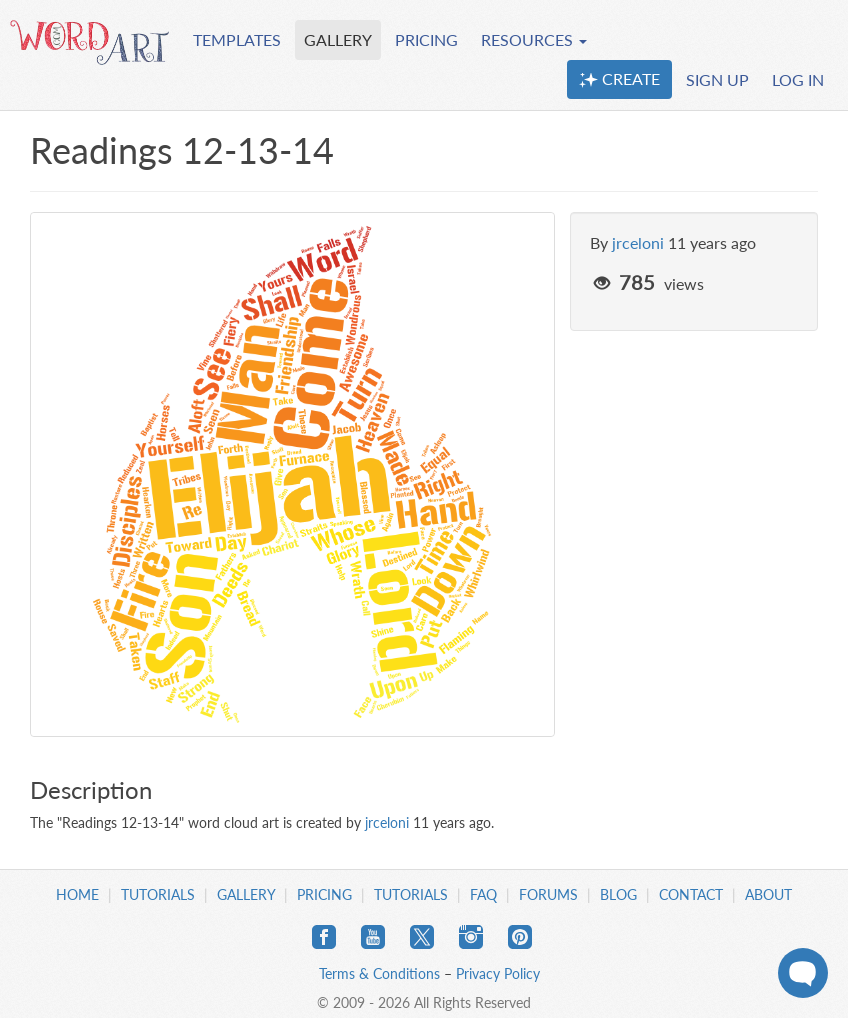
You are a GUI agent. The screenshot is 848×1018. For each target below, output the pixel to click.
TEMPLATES (237, 39)
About (768, 894)
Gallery (246, 894)
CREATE (619, 79)
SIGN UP (717, 79)
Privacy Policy (498, 973)
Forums (548, 894)
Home (77, 894)
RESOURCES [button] (534, 39)
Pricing (324, 894)
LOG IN (798, 79)
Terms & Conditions (379, 973)
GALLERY (338, 39)
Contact (691, 894)
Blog (618, 894)
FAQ (483, 894)
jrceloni (638, 242)
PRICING (426, 39)
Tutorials (158, 894)
